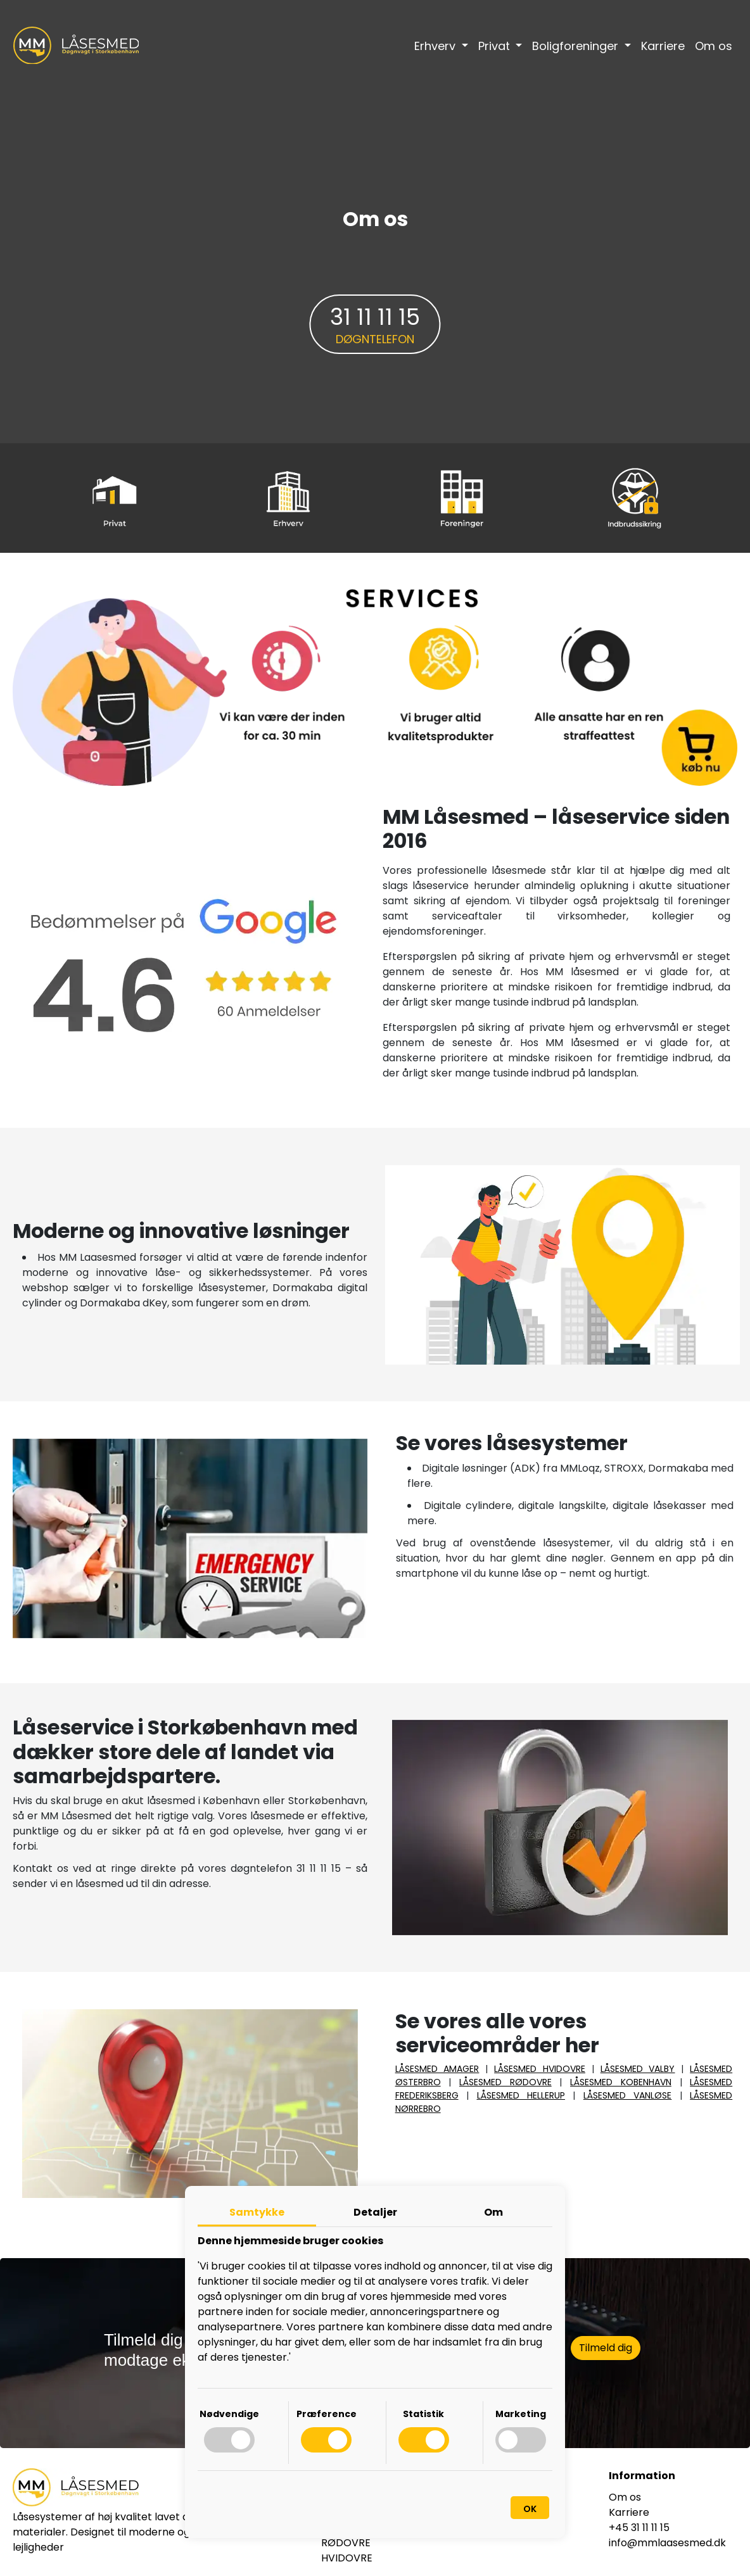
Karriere (663, 46)
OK (530, 2509)
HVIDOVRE (346, 2558)
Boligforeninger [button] (576, 46)
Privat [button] (495, 46)
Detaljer (375, 2212)
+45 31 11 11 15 (639, 2527)
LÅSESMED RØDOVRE (505, 2082)
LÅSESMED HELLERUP (521, 2095)
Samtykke (256, 2212)
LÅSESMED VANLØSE (627, 2095)
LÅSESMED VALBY (638, 2068)
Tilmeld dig (605, 2347)
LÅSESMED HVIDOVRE (539, 2068)
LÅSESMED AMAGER (437, 2068)
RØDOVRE (346, 2542)
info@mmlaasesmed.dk (667, 2542)
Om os (713, 46)
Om (493, 2212)
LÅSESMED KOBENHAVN (620, 2082)
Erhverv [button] (436, 46)
